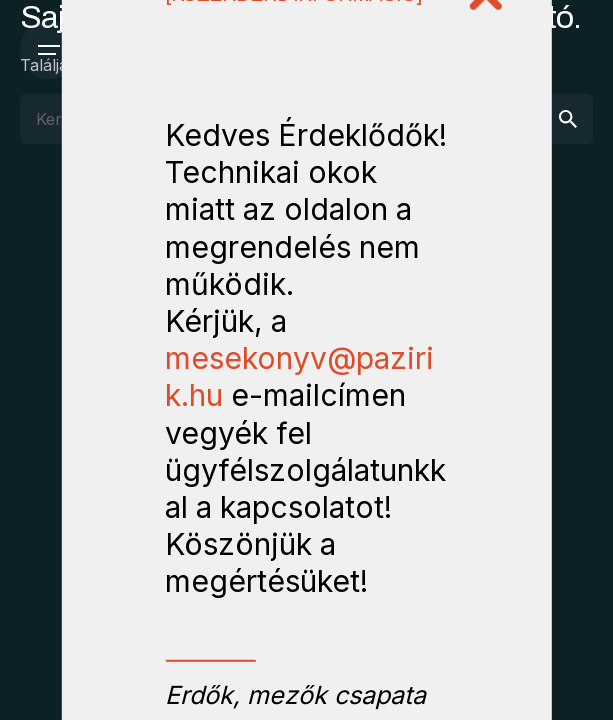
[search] (568, 119)
